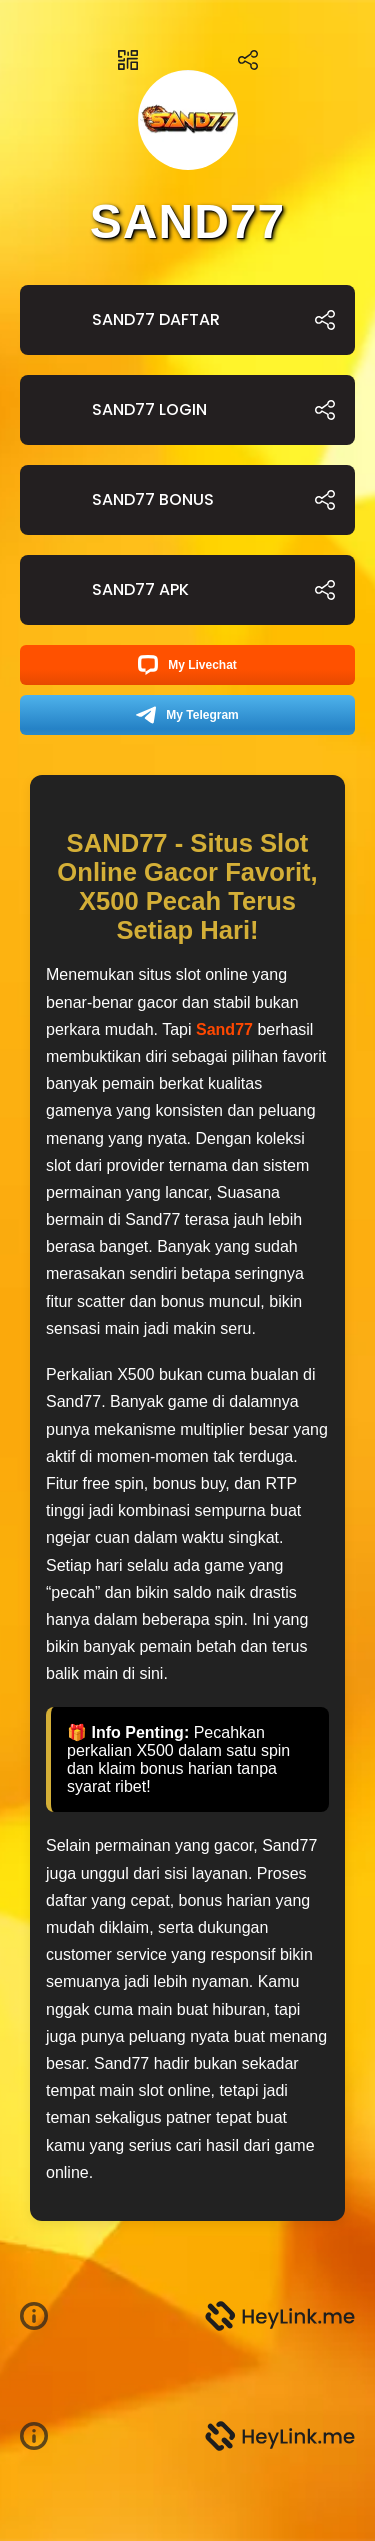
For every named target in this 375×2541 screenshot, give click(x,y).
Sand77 (224, 1029)
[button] (42, 2316)
